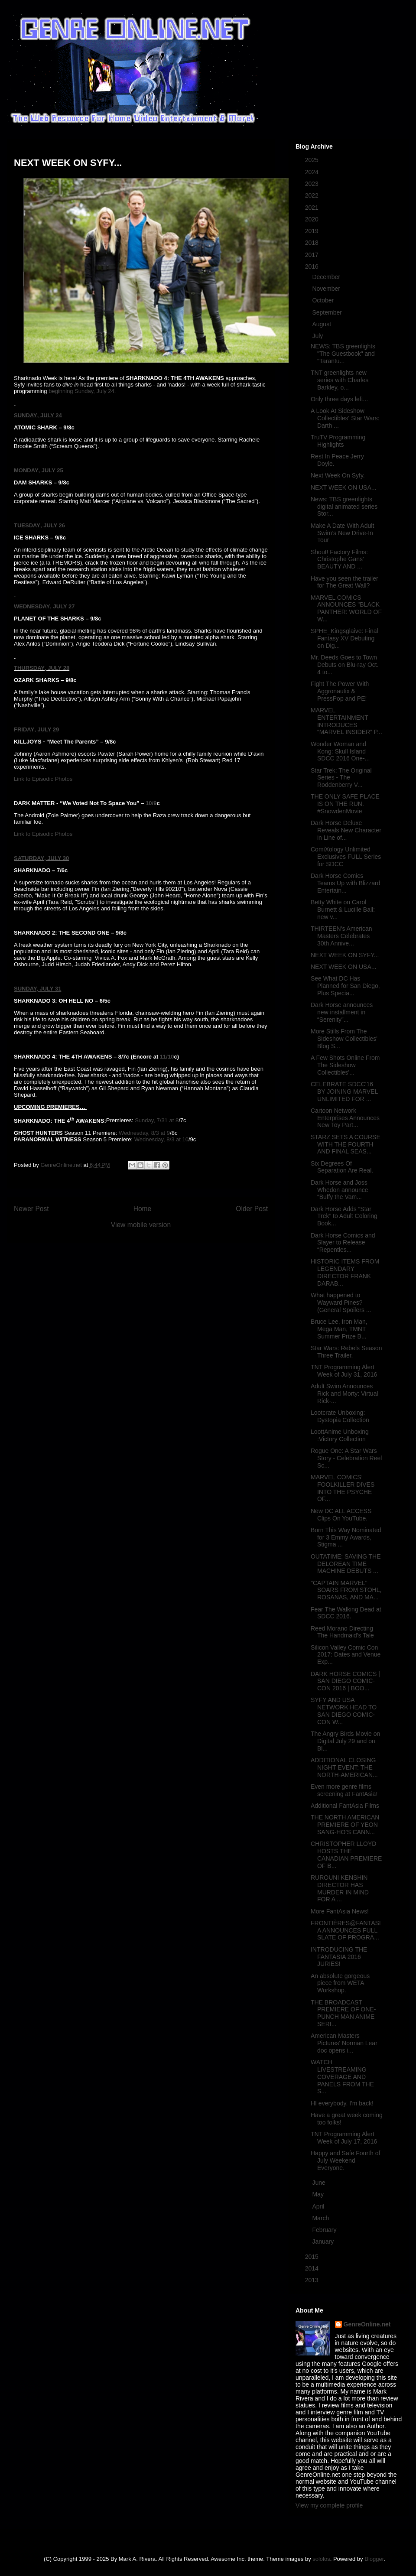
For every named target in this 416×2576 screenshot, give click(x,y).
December (326, 276)
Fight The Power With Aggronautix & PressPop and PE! (340, 691)
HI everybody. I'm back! (342, 2103)
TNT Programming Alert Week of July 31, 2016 (344, 1371)
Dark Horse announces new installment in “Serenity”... (342, 1012)
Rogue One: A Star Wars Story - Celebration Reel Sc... (346, 1458)
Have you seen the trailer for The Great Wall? (344, 582)
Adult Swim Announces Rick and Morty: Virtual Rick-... (344, 1393)
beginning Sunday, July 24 (81, 391)
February (325, 2229)
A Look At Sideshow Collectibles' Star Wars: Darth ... (345, 418)
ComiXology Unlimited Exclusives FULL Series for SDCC (346, 856)
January (323, 2241)
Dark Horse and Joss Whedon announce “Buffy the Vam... (339, 1190)
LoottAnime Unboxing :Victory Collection (340, 1435)
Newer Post (31, 1208)
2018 (312, 242)
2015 (312, 2256)
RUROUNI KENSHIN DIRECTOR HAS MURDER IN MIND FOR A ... (340, 1888)
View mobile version (141, 1224)
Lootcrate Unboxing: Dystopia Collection (340, 1416)
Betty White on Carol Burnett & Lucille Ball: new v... (343, 909)
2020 (312, 219)
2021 (312, 207)
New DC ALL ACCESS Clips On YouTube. (341, 1514)
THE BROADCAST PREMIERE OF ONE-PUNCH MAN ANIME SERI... (343, 2013)
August (322, 324)
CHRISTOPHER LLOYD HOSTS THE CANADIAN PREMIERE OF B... (346, 1854)
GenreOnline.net (367, 2324)
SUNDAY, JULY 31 (37, 988)
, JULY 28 (57, 668)
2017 (312, 254)
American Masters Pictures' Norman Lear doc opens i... (344, 2043)
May (318, 2194)
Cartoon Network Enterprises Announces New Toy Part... (345, 1118)
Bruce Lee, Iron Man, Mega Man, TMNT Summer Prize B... (339, 1329)
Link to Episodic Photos (43, 779)
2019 (312, 230)
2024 (312, 172)
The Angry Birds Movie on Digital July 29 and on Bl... (345, 1741)
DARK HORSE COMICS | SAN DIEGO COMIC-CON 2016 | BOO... (345, 1681)
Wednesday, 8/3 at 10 (161, 1139)
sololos (321, 2559)
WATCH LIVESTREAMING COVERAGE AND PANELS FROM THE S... (342, 2077)
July (318, 335)
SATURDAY (29, 858)
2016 (312, 266)
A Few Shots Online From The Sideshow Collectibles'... (345, 1065)
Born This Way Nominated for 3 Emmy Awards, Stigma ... (346, 1537)
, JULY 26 (52, 525)
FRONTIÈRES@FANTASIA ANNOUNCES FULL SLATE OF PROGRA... (346, 1930)
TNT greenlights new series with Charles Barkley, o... (339, 380)
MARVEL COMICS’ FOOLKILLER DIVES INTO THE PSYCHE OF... (342, 1488)
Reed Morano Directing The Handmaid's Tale (342, 1632)
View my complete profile (329, 2505)
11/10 (167, 1056)
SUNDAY (25, 415)
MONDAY (26, 470)
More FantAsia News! (340, 1911)
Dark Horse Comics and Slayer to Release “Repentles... (343, 1243)
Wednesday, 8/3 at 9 (144, 1133)
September (327, 312)
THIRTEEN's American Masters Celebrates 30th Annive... (341, 936)
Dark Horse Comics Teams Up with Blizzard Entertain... (345, 883)
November (326, 288)
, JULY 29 (46, 729)
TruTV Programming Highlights (338, 441)
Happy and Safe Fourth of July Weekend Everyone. (345, 2160)
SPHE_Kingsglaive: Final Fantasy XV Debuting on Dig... (344, 638)
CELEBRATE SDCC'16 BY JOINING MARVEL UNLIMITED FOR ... (344, 1091)
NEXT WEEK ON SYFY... (345, 955)
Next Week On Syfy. (338, 475)
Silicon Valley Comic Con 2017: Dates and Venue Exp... (345, 1655)
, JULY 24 (49, 415)
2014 (312, 2268)
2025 (312, 159)
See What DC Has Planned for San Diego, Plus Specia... (345, 986)
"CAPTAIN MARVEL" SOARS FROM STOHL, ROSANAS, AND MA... (346, 1590)
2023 (312, 183)
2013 (312, 2280)
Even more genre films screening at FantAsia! (344, 1790)
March (321, 2218)
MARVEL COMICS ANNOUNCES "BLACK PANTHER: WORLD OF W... (346, 608)
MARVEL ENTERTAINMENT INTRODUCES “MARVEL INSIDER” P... (346, 721)
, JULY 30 (56, 858)
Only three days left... (339, 399)
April (319, 2206)
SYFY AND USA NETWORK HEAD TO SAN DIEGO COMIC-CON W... (344, 1710)
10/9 (151, 803)
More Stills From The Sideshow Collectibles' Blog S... (344, 1038)
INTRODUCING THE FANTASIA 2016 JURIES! (339, 1957)
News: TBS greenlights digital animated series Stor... (344, 506)
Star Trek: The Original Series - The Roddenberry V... (341, 778)
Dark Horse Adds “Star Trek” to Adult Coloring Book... (344, 1216)
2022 (312, 195)
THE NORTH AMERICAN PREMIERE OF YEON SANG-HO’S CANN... (345, 1824)
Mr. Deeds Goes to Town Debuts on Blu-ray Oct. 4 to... (345, 665)
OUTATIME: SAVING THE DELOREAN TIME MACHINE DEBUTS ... (346, 1564)
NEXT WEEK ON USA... (343, 487)
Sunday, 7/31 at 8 (157, 1120)
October (323, 300)
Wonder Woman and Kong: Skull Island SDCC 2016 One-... (340, 751)
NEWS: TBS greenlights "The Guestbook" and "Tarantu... (343, 353)
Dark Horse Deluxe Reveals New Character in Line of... (346, 830)
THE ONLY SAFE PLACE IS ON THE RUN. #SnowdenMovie (345, 804)
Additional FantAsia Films (345, 1805)
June (319, 2182)
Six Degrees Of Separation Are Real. (342, 1167)
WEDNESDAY (32, 606)
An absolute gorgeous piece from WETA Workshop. (340, 1983)
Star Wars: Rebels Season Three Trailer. (346, 1352)
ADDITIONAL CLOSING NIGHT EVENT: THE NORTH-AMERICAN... (344, 1767)
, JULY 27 (62, 606)
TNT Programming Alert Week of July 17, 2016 (344, 2138)
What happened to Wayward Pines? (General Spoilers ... (341, 1302)
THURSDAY (29, 668)
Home (142, 1208)
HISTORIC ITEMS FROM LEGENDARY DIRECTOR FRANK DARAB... (345, 1272)
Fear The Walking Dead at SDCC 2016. (346, 1613)
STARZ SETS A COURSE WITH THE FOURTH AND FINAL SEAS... (345, 1144)
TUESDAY (27, 525)
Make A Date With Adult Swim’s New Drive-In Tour (342, 533)
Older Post (252, 1208)
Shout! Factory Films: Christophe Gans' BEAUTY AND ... (339, 559)
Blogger (374, 2559)
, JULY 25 (51, 470)
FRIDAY (24, 729)
